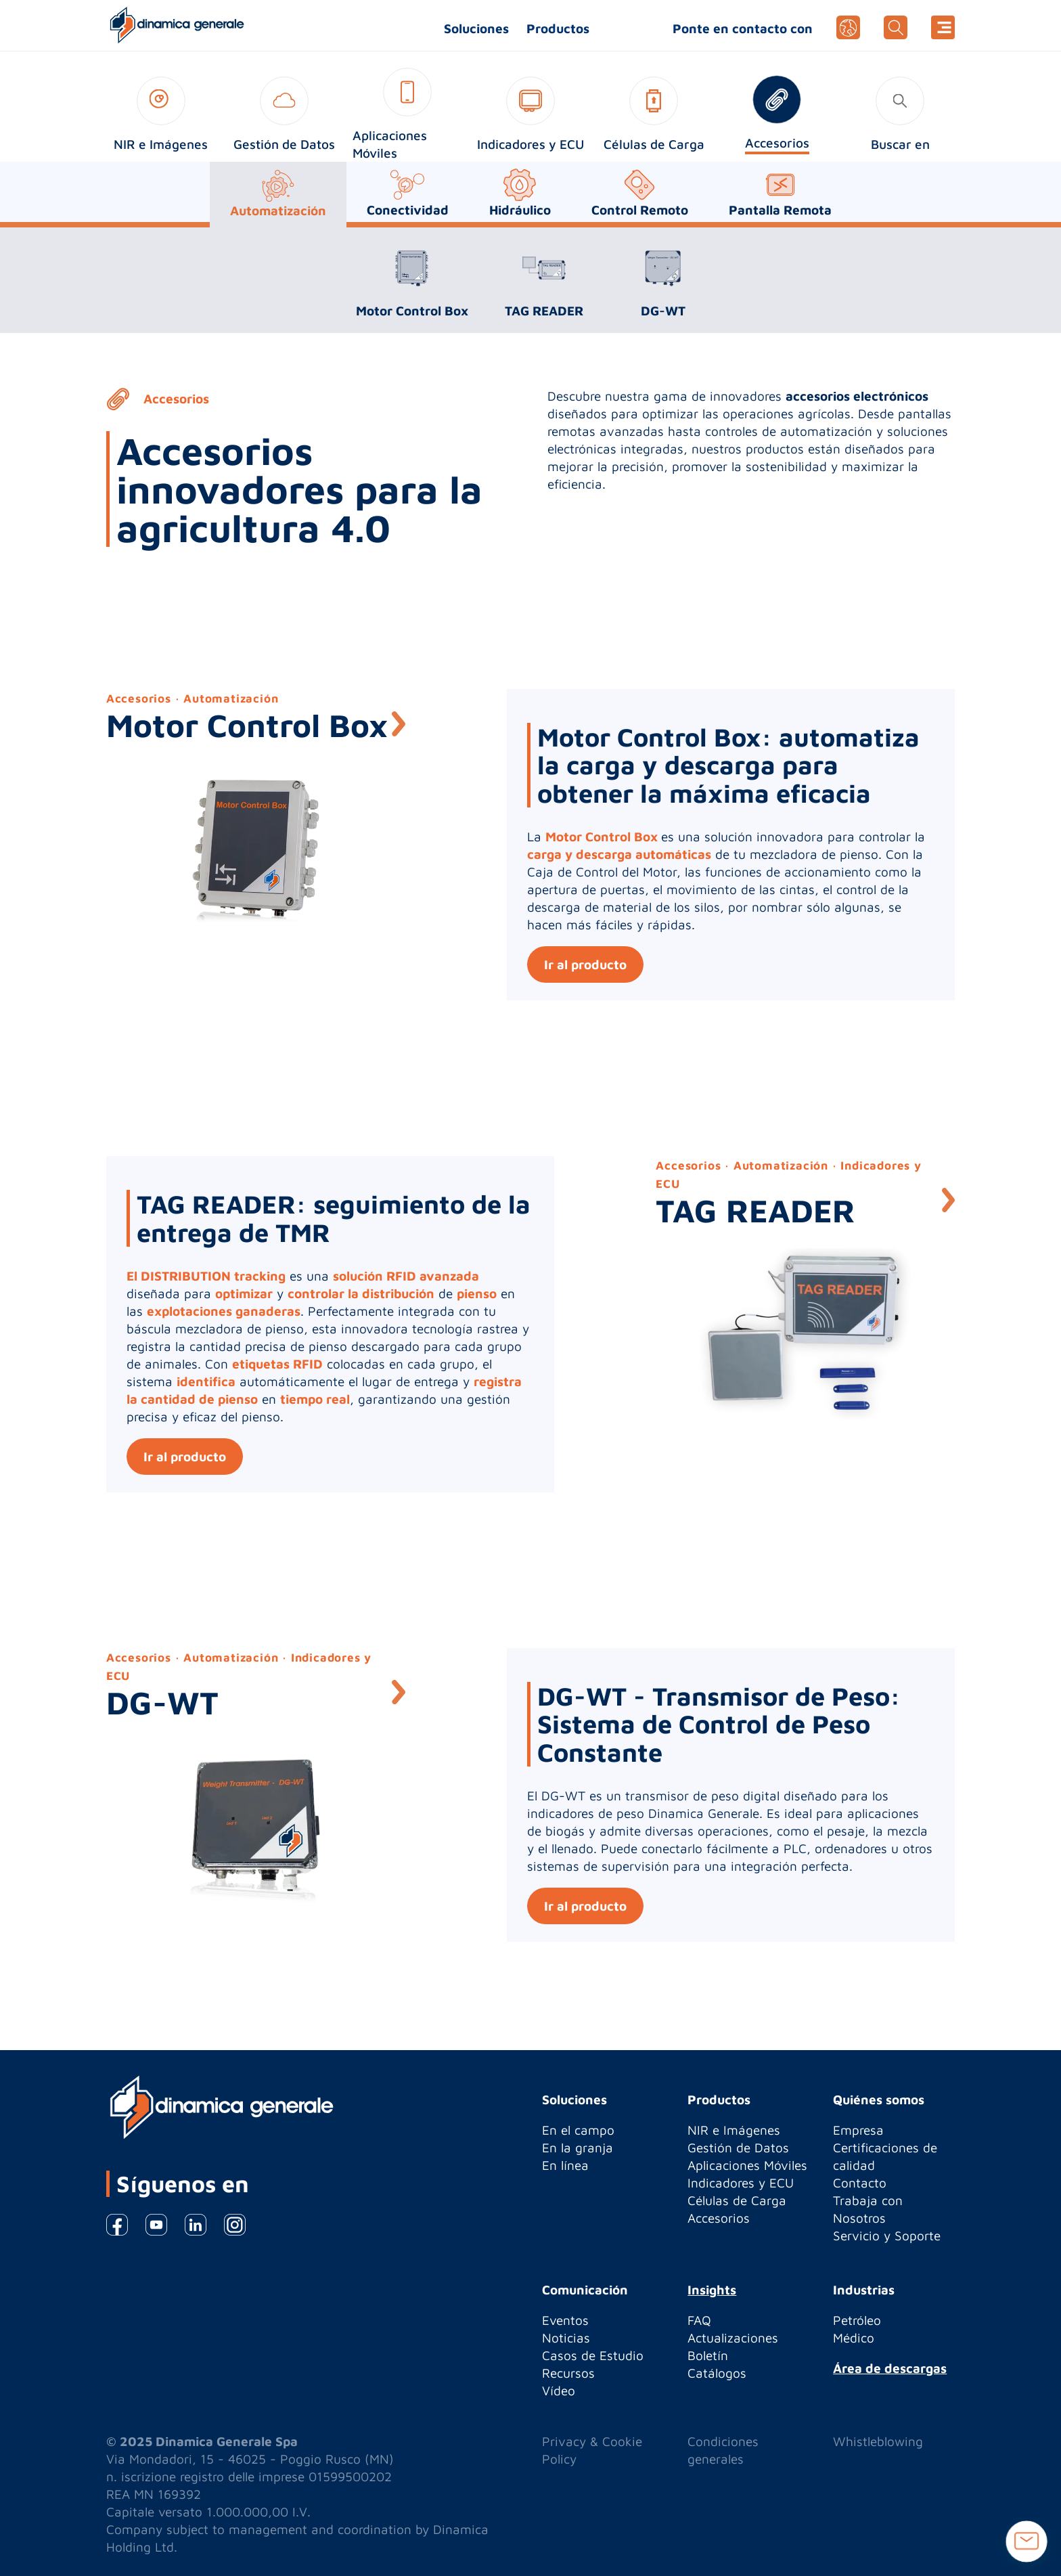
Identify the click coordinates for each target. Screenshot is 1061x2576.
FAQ (699, 2320)
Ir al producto (585, 964)
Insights (711, 2289)
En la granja (577, 2147)
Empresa (858, 2130)
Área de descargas (890, 2368)
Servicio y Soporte (887, 2235)
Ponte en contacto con (743, 28)
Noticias (566, 2337)
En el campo (578, 2130)
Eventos (565, 2320)
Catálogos (716, 2373)
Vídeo (558, 2390)
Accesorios (718, 2218)
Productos (557, 28)
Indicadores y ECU (740, 2182)
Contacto (859, 2182)
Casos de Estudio (593, 2355)
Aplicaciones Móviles (747, 2165)
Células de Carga (736, 2200)
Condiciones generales (723, 2450)
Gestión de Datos (738, 2147)
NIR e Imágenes (733, 2130)
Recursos (568, 2373)
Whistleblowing (878, 2441)
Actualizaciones (732, 2337)
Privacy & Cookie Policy (592, 2450)
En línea (565, 2165)
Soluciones (476, 28)
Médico (853, 2337)
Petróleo (857, 2320)
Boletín (707, 2355)
